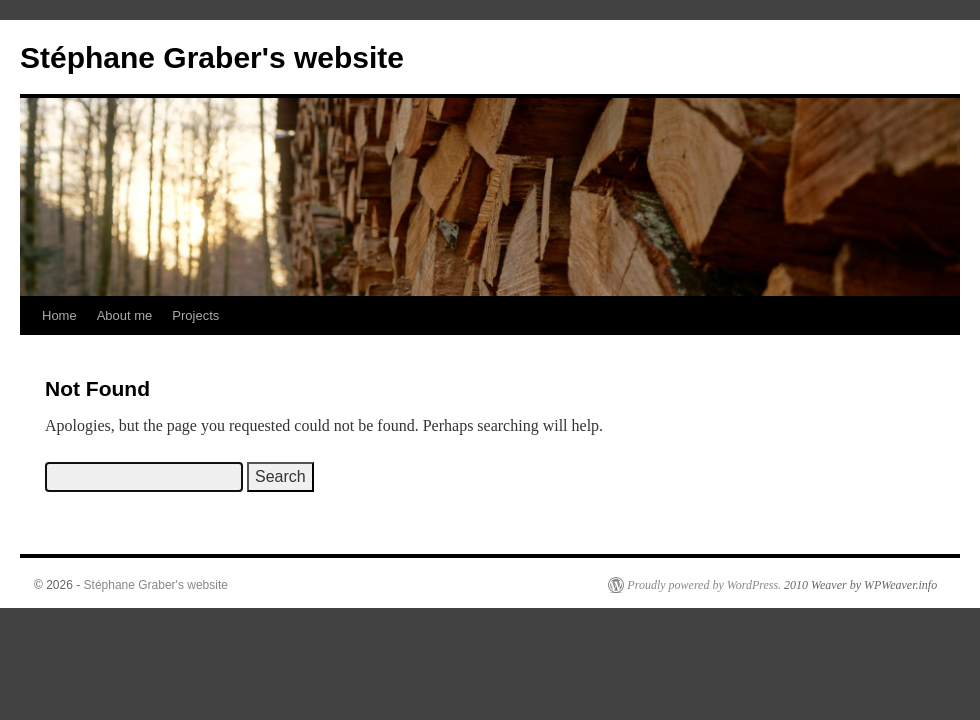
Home (59, 315)
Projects (195, 315)
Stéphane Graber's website (212, 57)
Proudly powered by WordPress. (704, 585)
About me (125, 315)
